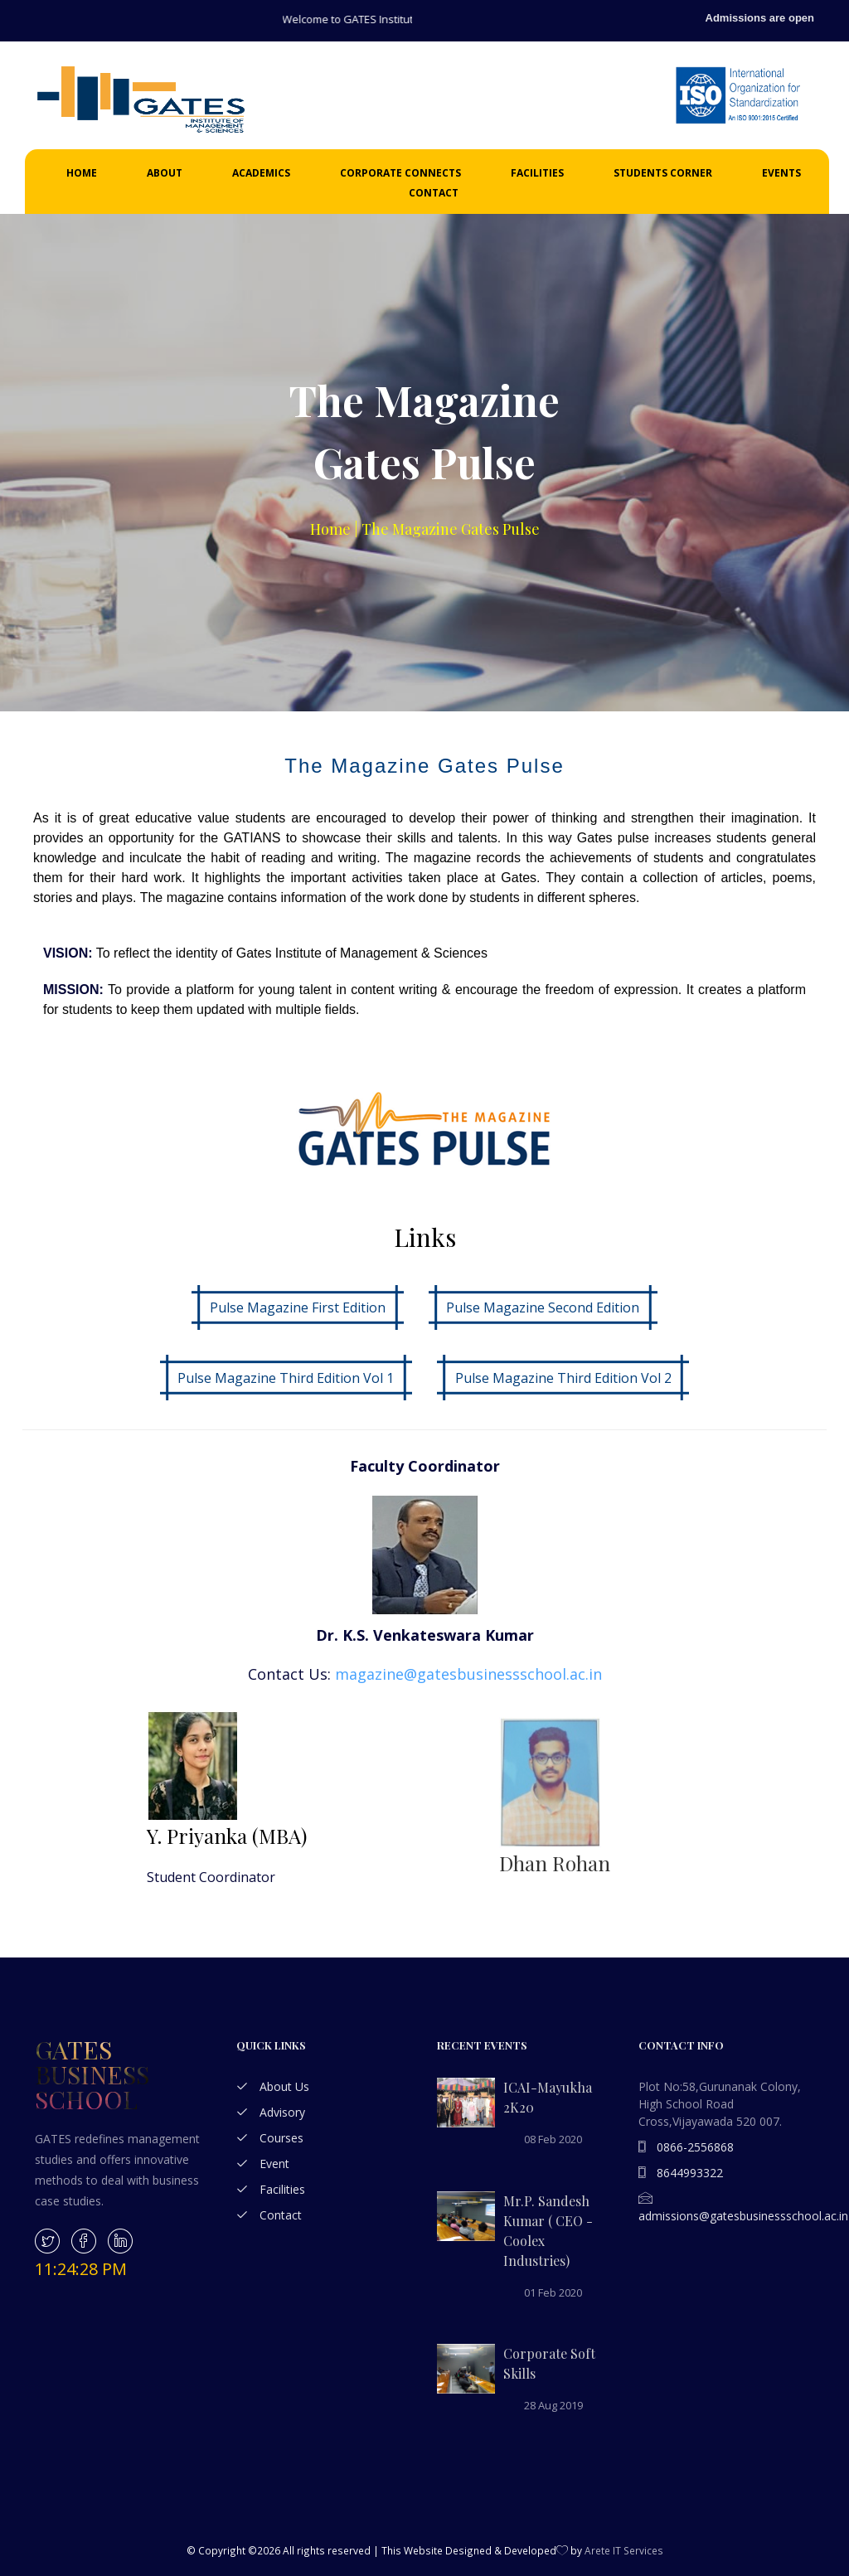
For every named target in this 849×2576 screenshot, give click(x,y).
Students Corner (663, 173)
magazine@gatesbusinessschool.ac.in (468, 1674)
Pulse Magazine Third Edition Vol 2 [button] (563, 1378)
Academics (261, 173)
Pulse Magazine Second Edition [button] (542, 1307)
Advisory (270, 2112)
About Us (272, 2086)
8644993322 (680, 2173)
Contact (433, 193)
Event (262, 2163)
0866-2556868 (686, 2147)
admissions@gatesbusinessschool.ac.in (743, 2208)
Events (781, 173)
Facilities (537, 173)
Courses (269, 2138)
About (164, 173)
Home (81, 173)
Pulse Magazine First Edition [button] (298, 1307)
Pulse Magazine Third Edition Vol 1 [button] (285, 1378)
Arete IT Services (624, 2550)
